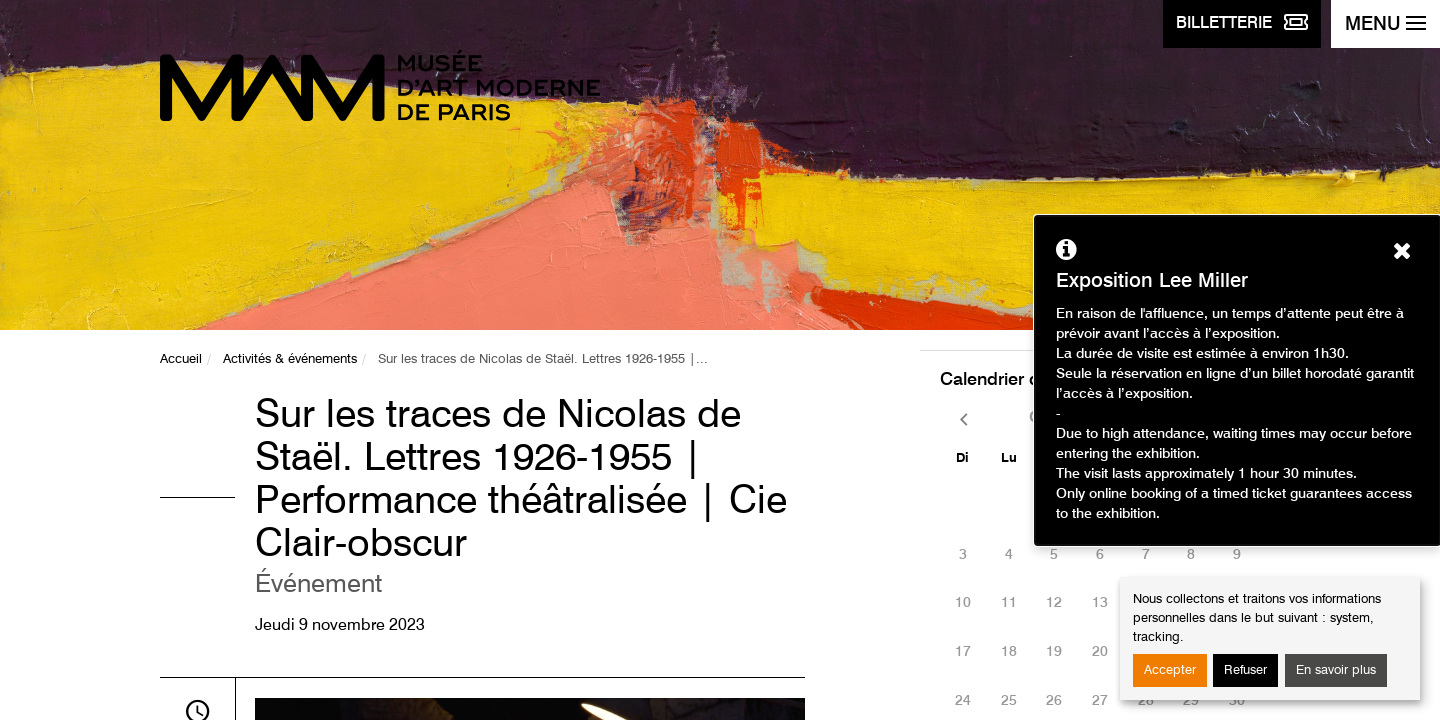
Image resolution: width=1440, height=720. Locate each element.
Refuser (1245, 670)
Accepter (1170, 670)
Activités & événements (290, 359)
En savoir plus (1336, 670)
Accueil (181, 359)
